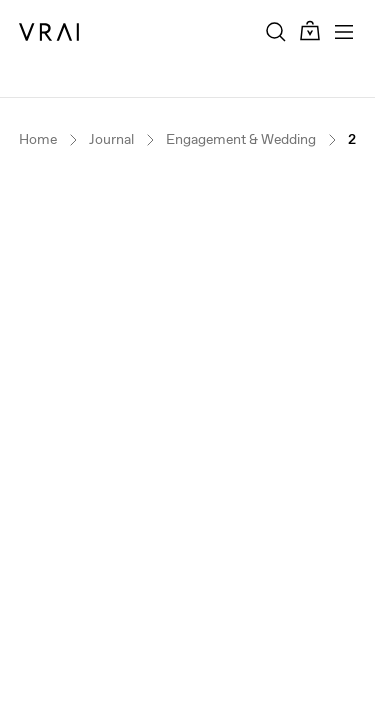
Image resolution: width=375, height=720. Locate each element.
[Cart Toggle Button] (310, 31)
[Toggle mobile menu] (344, 32)
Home (38, 139)
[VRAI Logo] (49, 32)
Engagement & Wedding (241, 139)
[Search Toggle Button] (276, 32)
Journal (111, 139)
